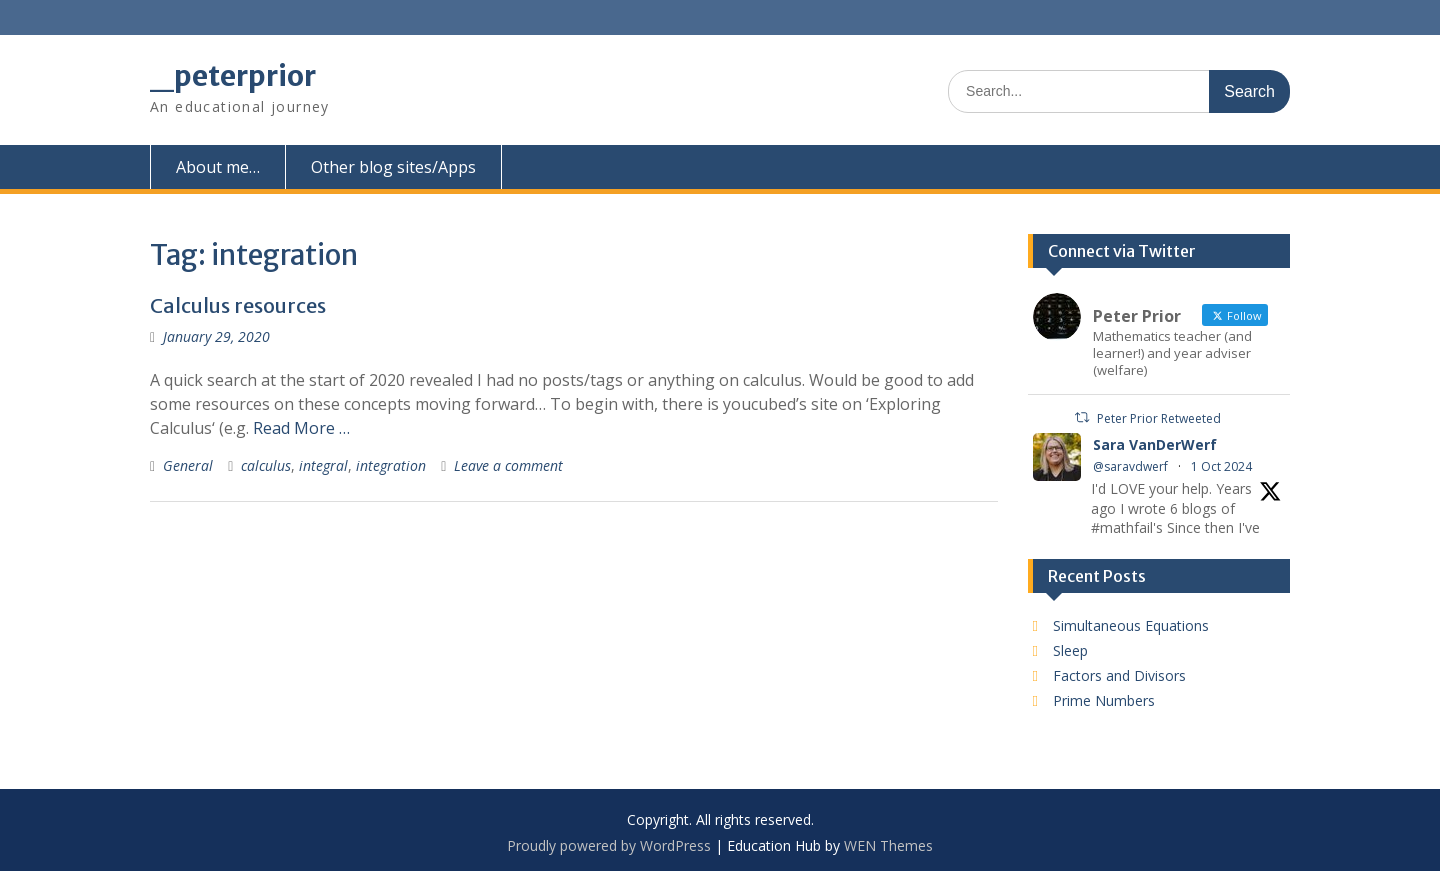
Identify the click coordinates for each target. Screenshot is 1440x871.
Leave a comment (508, 465)
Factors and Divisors (1119, 675)
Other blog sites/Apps (393, 167)
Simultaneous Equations (1131, 625)
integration (391, 465)
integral (323, 465)
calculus (266, 465)
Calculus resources (238, 305)
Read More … (301, 428)
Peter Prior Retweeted (1159, 418)
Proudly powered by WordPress (609, 845)
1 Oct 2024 (1221, 466)
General (188, 465)
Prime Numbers (1104, 700)
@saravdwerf (1130, 466)
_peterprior (233, 76)
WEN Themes (888, 845)
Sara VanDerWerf (1155, 444)
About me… (218, 167)
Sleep (1070, 650)
